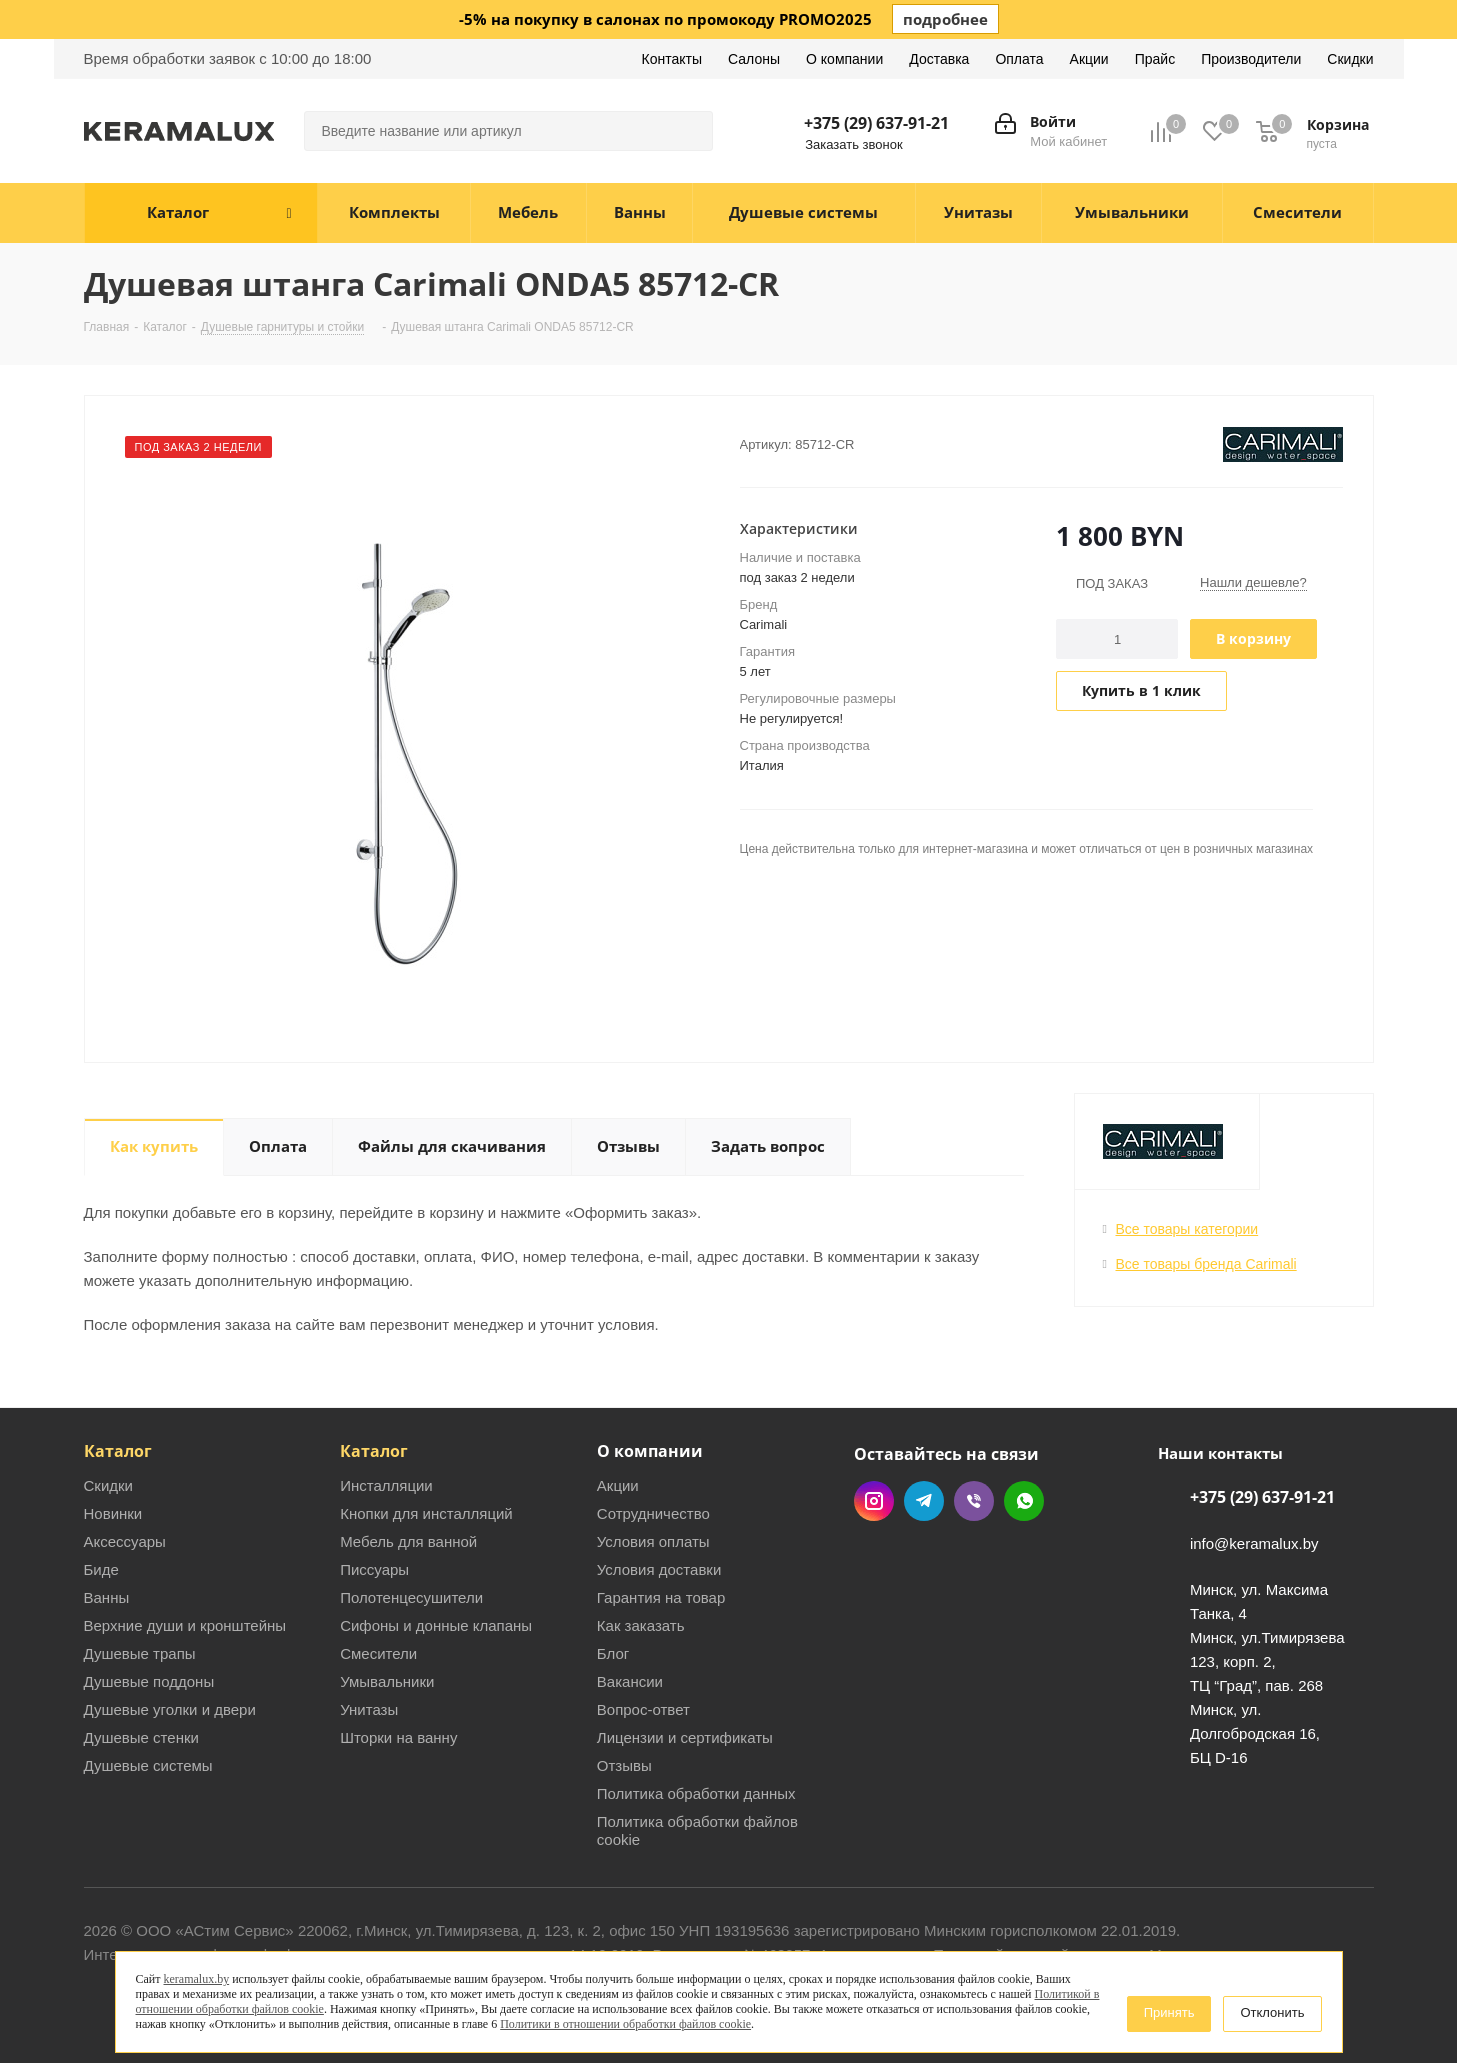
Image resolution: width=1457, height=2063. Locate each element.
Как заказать (641, 1625)
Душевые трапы (140, 1653)
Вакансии (630, 1681)
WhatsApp (1024, 1501)
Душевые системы (148, 1765)
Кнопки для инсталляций (426, 1513)
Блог (613, 1653)
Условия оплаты (653, 1541)
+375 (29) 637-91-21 (876, 123)
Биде (101, 1569)
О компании (650, 1451)
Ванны (107, 1597)
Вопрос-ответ (643, 1709)
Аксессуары (125, 1541)
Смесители (378, 1653)
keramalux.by (197, 1979)
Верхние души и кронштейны (185, 1625)
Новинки (113, 1513)
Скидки (108, 1485)
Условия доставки (659, 1569)
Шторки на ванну (398, 1737)
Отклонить (1272, 2012)
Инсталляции (386, 1485)
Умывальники (387, 1681)
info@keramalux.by (1254, 1543)
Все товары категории (1187, 1229)
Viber (974, 1501)
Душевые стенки (141, 1737)
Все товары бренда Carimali (1206, 1264)
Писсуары (374, 1569)
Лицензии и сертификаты (685, 1737)
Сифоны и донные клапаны (436, 1625)
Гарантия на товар (661, 1597)
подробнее (945, 19)
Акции (618, 1485)
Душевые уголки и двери (170, 1709)
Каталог (118, 1451)
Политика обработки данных (696, 1793)
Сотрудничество (653, 1513)
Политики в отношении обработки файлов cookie (625, 2024)
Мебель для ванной (408, 1541)
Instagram (874, 1501)
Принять (1169, 2012)
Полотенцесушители (411, 1597)
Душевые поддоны (149, 1681)
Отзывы (624, 1765)
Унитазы (369, 1709)
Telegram (924, 1501)
